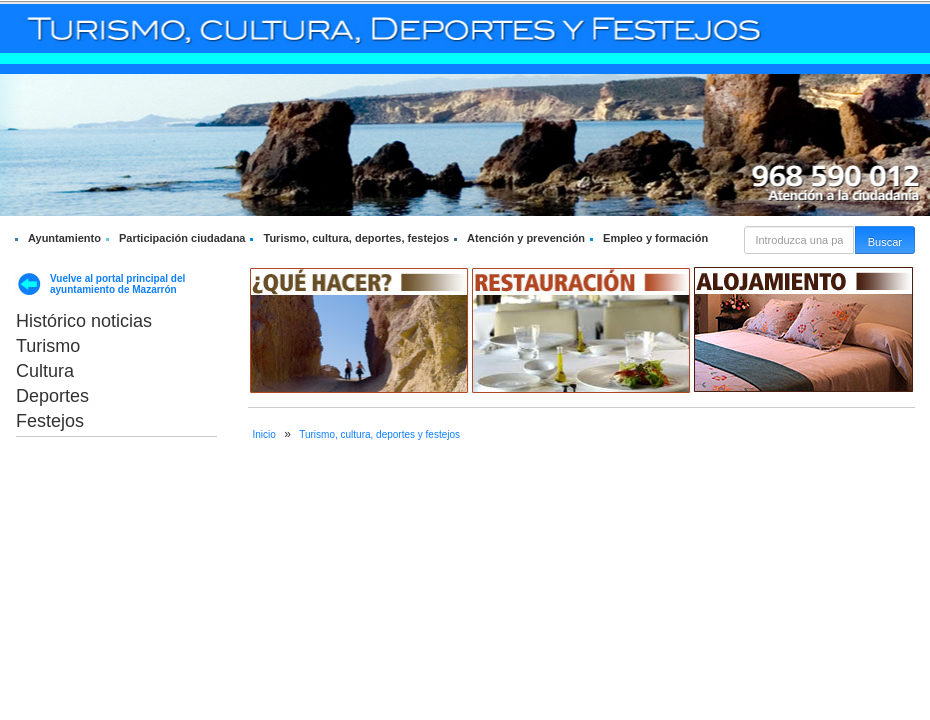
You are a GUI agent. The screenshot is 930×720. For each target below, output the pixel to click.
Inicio (264, 434)
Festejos (50, 421)
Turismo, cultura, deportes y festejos (379, 434)
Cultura (45, 371)
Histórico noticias (84, 321)
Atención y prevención (526, 238)
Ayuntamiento (64, 238)
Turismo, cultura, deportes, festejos (356, 238)
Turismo (48, 346)
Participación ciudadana (182, 238)
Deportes (52, 396)
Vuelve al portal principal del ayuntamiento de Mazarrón (117, 284)
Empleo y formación (655, 238)
